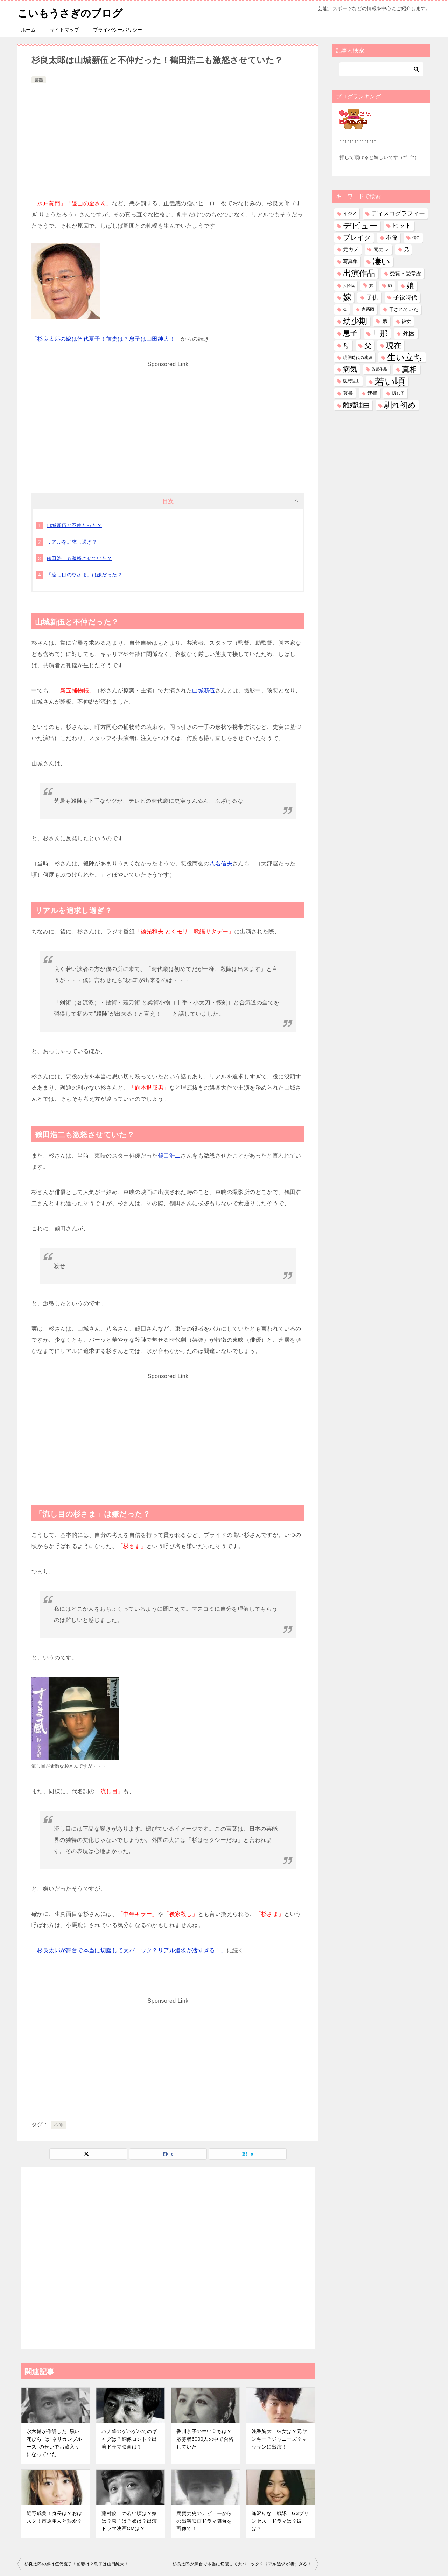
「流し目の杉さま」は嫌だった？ (84, 575)
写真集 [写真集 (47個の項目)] (350, 261)
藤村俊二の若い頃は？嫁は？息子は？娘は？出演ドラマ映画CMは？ (129, 2521)
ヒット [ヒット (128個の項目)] (401, 225)
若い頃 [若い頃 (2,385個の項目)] (389, 381)
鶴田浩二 (169, 1156)
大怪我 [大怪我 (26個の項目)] (349, 285)
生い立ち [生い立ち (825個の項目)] (405, 357)
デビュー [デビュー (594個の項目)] (360, 225)
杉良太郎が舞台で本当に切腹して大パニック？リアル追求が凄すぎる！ (242, 2564)
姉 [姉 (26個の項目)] (390, 285)
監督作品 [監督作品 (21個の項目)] (379, 369)
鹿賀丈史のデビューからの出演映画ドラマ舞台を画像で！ (204, 2521)
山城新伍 (203, 690)
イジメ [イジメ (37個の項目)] (350, 213)
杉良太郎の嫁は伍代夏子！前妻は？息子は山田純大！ (76, 2564)
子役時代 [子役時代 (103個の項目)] (405, 297)
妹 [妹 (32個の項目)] (371, 285)
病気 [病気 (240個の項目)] (350, 369)
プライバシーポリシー (117, 30)
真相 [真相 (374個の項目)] (409, 369)
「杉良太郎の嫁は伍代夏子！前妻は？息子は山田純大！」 (106, 339)
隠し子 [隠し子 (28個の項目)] (398, 393)
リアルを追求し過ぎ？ (72, 542)
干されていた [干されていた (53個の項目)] (403, 309)
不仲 (58, 2124)
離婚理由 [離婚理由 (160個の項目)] (356, 405)
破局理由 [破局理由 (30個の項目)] (351, 381)
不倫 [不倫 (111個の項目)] (392, 237)
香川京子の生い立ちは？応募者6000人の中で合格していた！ (204, 2439)
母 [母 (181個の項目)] (346, 345)
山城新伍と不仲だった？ (74, 525)
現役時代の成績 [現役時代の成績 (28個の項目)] (357, 357)
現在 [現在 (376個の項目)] (393, 345)
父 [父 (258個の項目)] (367, 345)
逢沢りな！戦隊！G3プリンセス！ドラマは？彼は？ (280, 2521)
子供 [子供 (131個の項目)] (372, 297)
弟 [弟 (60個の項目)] (384, 321)
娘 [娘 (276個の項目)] (410, 286)
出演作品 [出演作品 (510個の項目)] (359, 273)
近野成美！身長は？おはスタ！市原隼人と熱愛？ (54, 2517)
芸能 (39, 79)
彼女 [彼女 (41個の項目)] (406, 321)
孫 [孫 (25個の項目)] (345, 309)
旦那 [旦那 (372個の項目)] (380, 333)
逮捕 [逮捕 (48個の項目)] (372, 393)
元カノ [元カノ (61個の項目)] (351, 249)
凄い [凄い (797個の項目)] (381, 261)
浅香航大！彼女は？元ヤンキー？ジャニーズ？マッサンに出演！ (279, 2439)
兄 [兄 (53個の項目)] (406, 249)
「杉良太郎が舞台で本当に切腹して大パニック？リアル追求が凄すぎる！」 (129, 1950)
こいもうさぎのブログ (72, 12)
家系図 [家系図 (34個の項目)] (368, 309)
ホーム (28, 30)
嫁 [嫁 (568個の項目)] (347, 297)
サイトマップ (64, 30)
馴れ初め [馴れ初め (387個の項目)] (400, 405)
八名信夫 (220, 863)
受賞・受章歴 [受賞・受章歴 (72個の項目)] (405, 273)
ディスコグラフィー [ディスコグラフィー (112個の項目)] (398, 213)
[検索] (382, 69)
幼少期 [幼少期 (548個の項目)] (355, 321)
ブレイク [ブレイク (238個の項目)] (357, 237)
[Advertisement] (167, 138)
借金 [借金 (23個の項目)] (416, 237)
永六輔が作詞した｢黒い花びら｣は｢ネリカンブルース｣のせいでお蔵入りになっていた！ (54, 2443)
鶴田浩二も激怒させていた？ (79, 558)
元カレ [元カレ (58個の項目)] (381, 249)
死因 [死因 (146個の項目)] (408, 333)
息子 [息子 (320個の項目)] (350, 333)
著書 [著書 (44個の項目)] (348, 393)
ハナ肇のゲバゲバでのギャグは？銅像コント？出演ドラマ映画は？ (129, 2439)
